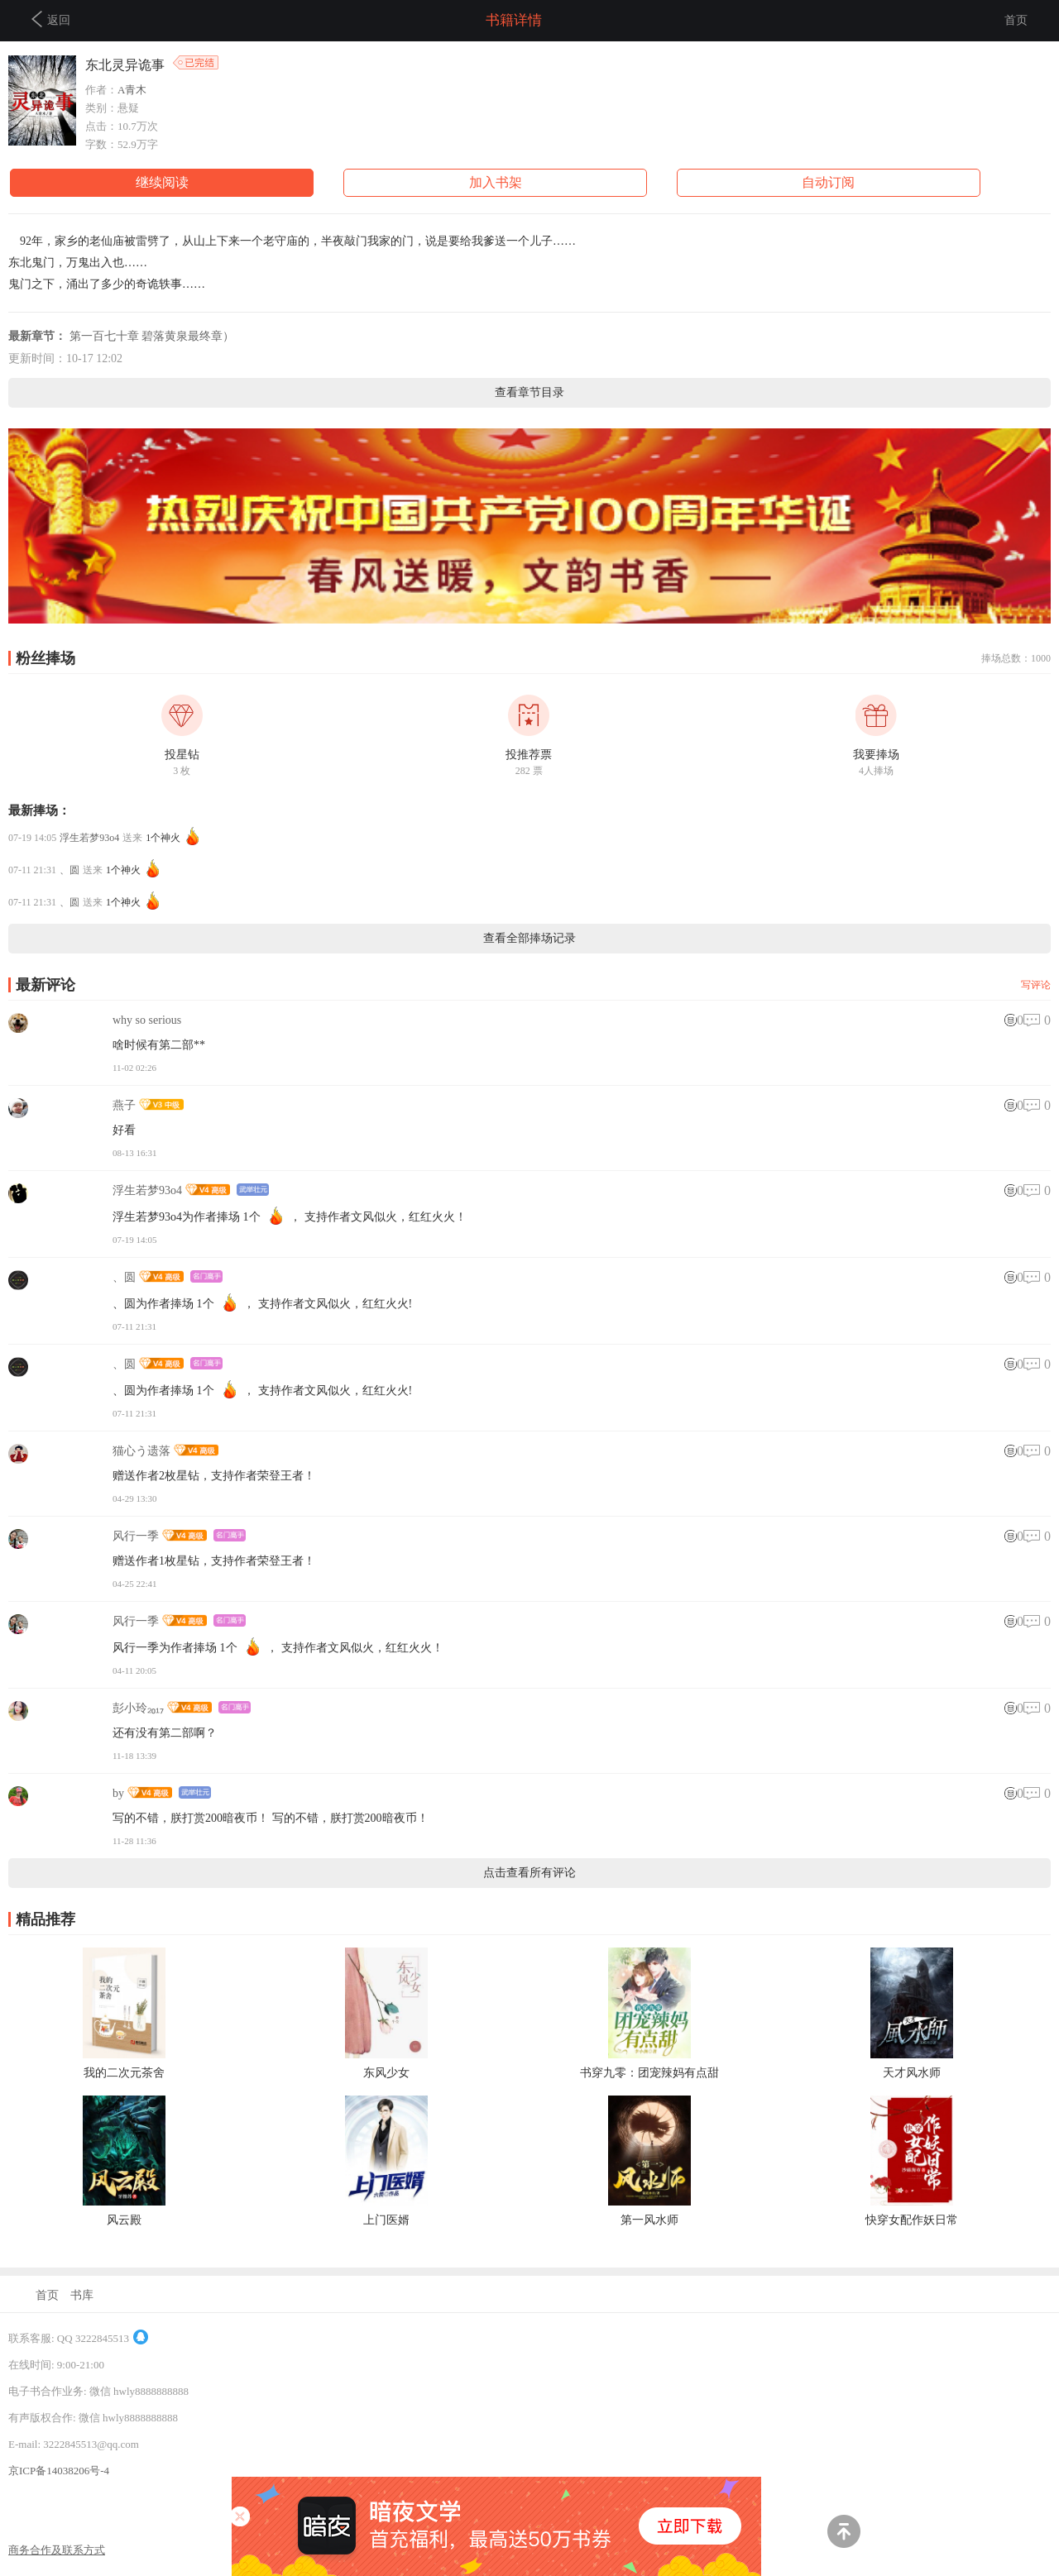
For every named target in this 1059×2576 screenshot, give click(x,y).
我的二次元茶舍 (124, 2073)
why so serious (147, 1020)
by (118, 1793)
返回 (50, 19)
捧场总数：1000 (1016, 658)
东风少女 (386, 2073)
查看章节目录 (529, 392)
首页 (1016, 20)
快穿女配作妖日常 (911, 2220)
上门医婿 (386, 2220)
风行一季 (136, 1536)
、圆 (69, 870)
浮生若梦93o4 (89, 838)
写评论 (1036, 985)
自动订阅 (828, 182)
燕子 (124, 1105)
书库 (81, 2295)
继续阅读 (162, 182)
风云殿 (124, 2220)
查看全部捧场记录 (529, 938)
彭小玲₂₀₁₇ (138, 1708)
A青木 (131, 90)
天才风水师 (912, 2073)
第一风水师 (649, 2220)
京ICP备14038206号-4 (58, 2470)
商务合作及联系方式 (56, 2550)
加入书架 (495, 182)
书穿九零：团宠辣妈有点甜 (649, 2073)
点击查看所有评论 (529, 1872)
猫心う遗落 (141, 1451)
